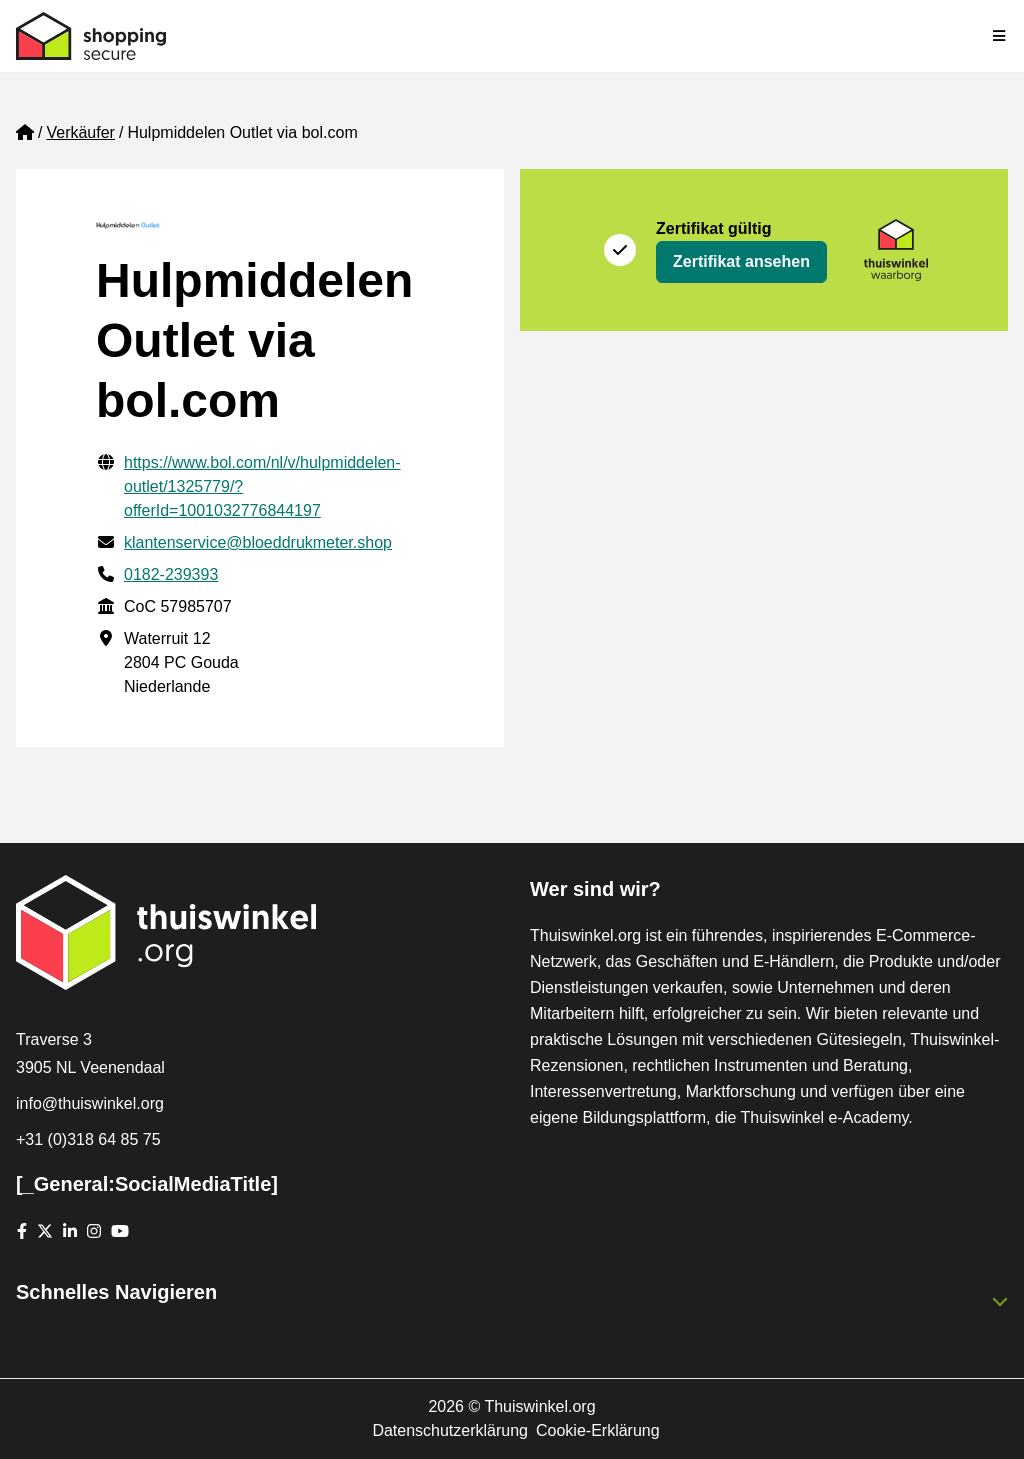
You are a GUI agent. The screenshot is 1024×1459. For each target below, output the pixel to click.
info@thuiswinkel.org (90, 1103)
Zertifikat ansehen (741, 261)
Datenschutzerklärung (450, 1430)
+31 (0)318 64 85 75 (88, 1139)
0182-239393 (171, 574)
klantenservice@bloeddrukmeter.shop (258, 542)
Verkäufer (80, 132)
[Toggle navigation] (1000, 36)
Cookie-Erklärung (598, 1430)
